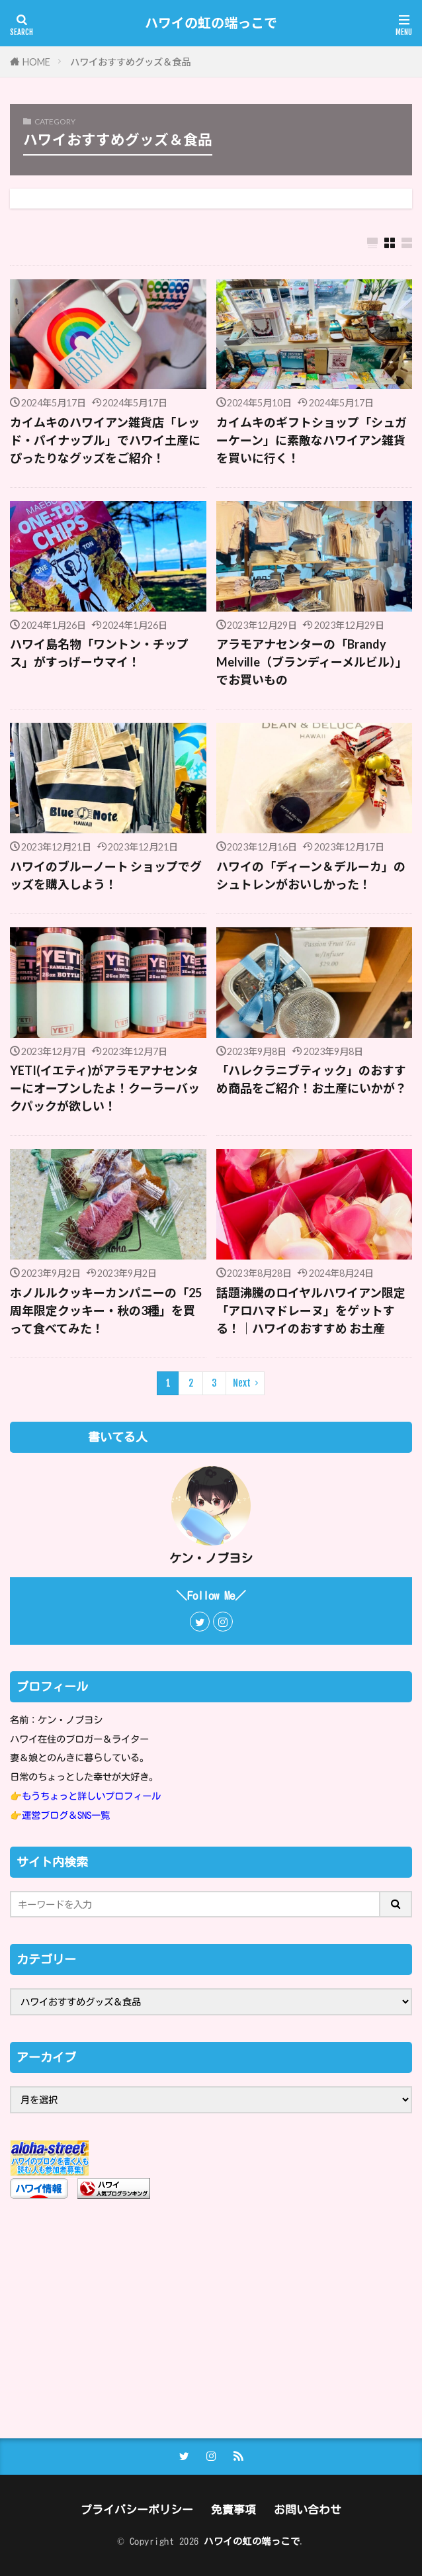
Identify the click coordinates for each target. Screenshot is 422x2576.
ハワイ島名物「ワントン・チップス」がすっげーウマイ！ (99, 653)
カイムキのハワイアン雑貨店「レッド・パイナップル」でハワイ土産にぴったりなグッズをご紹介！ (105, 440)
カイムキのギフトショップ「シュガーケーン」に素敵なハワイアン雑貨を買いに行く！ (311, 440)
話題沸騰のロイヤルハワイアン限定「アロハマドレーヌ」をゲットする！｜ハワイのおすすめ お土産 (310, 1310)
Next (242, 1383)
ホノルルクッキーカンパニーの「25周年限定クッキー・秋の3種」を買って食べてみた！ (106, 1310)
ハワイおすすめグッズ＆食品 (130, 62)
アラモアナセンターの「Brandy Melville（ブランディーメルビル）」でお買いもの (311, 662)
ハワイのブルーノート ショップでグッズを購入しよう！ (106, 875)
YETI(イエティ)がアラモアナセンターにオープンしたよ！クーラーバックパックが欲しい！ (105, 1088)
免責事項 (233, 2509)
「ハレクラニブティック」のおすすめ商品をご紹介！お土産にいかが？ (311, 1079)
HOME (36, 62)
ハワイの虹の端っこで (211, 23)
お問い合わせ (307, 2509)
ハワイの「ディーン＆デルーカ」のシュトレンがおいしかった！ (310, 875)
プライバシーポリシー (137, 2509)
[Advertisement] (211, 2319)
